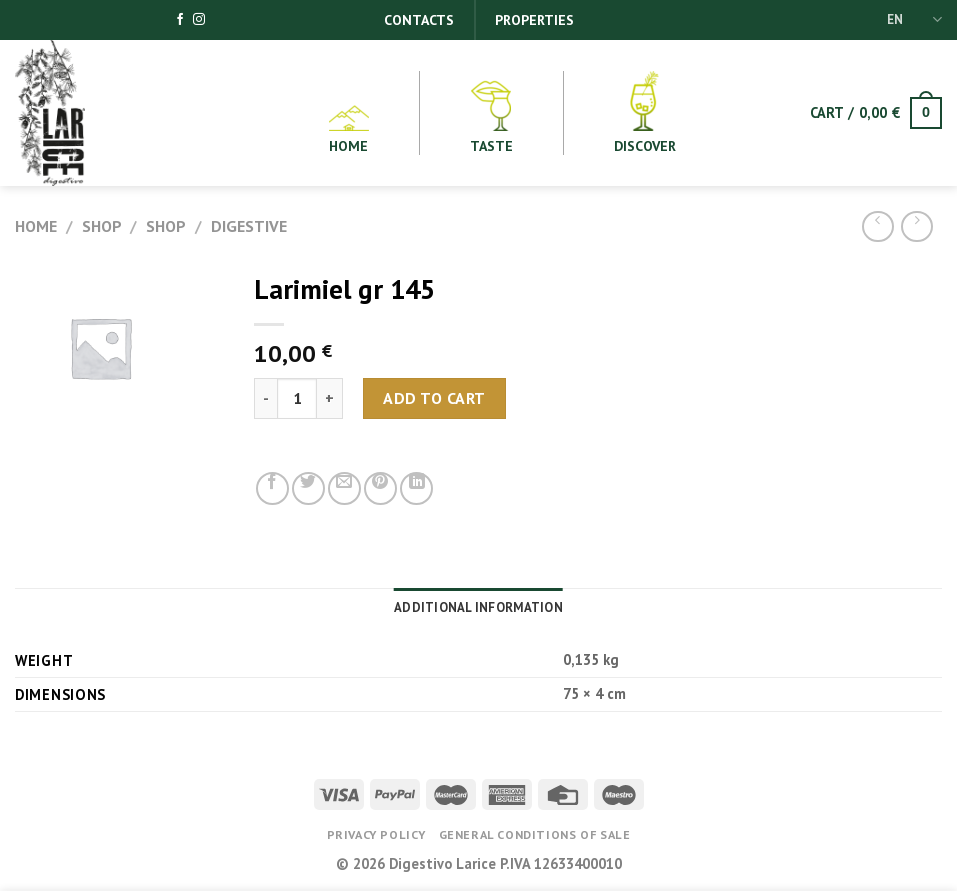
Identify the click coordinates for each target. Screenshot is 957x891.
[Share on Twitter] (308, 488)
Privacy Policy (376, 834)
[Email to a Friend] (344, 488)
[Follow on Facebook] (180, 20)
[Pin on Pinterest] (380, 488)
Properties (534, 20)
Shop (102, 226)
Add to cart (434, 398)
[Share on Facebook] (272, 488)
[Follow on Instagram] (199, 20)
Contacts (419, 20)
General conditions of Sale (535, 834)
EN (914, 19)
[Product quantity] (297, 398)
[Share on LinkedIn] (416, 488)
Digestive (249, 226)
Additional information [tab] (478, 607)
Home (36, 226)
